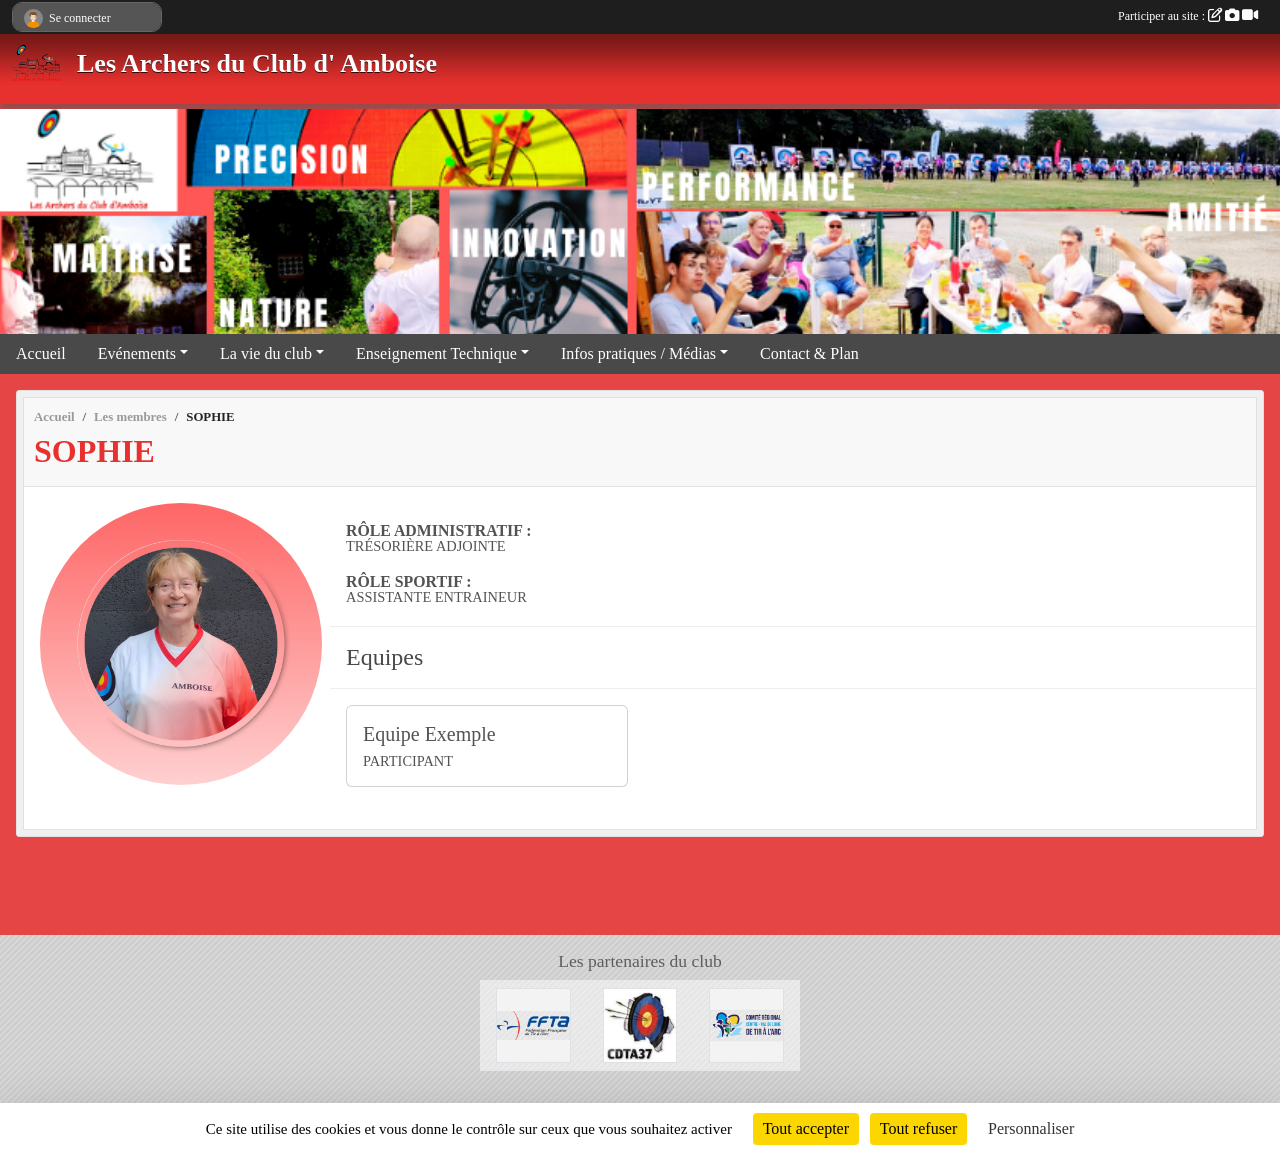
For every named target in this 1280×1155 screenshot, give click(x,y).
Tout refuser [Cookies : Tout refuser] (919, 1128)
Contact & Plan (809, 353)
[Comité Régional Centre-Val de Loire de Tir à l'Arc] (746, 1023)
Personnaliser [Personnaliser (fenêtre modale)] (1031, 1128)
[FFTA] (533, 1023)
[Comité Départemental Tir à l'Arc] (640, 1023)
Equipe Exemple (429, 734)
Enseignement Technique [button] (436, 353)
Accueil (41, 353)
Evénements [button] (137, 353)
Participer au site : (1188, 16)
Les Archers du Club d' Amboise (257, 63)
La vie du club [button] (266, 353)
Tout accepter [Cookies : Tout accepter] (806, 1128)
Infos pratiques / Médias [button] (638, 353)
